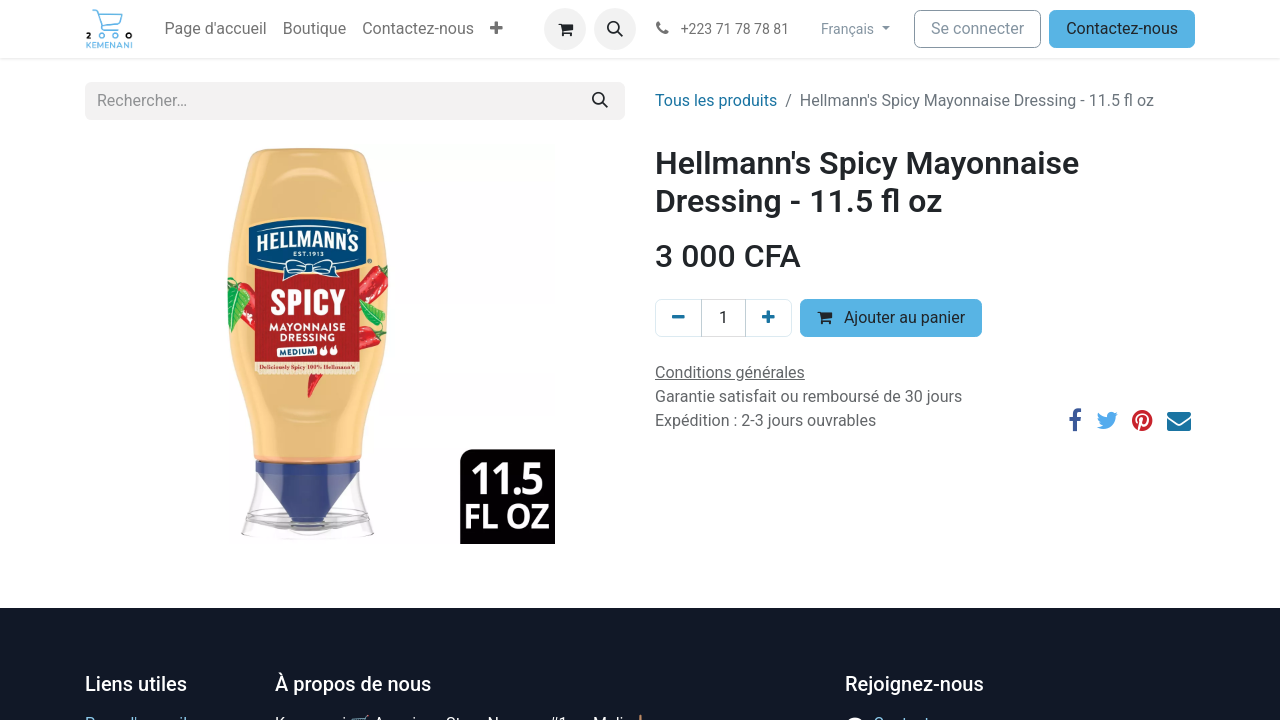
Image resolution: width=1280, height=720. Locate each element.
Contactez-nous (1122, 28)
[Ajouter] (768, 318)
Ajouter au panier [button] (891, 317)
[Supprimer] (678, 318)
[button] (496, 29)
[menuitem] (216, 29)
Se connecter (977, 28)
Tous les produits (716, 100)
